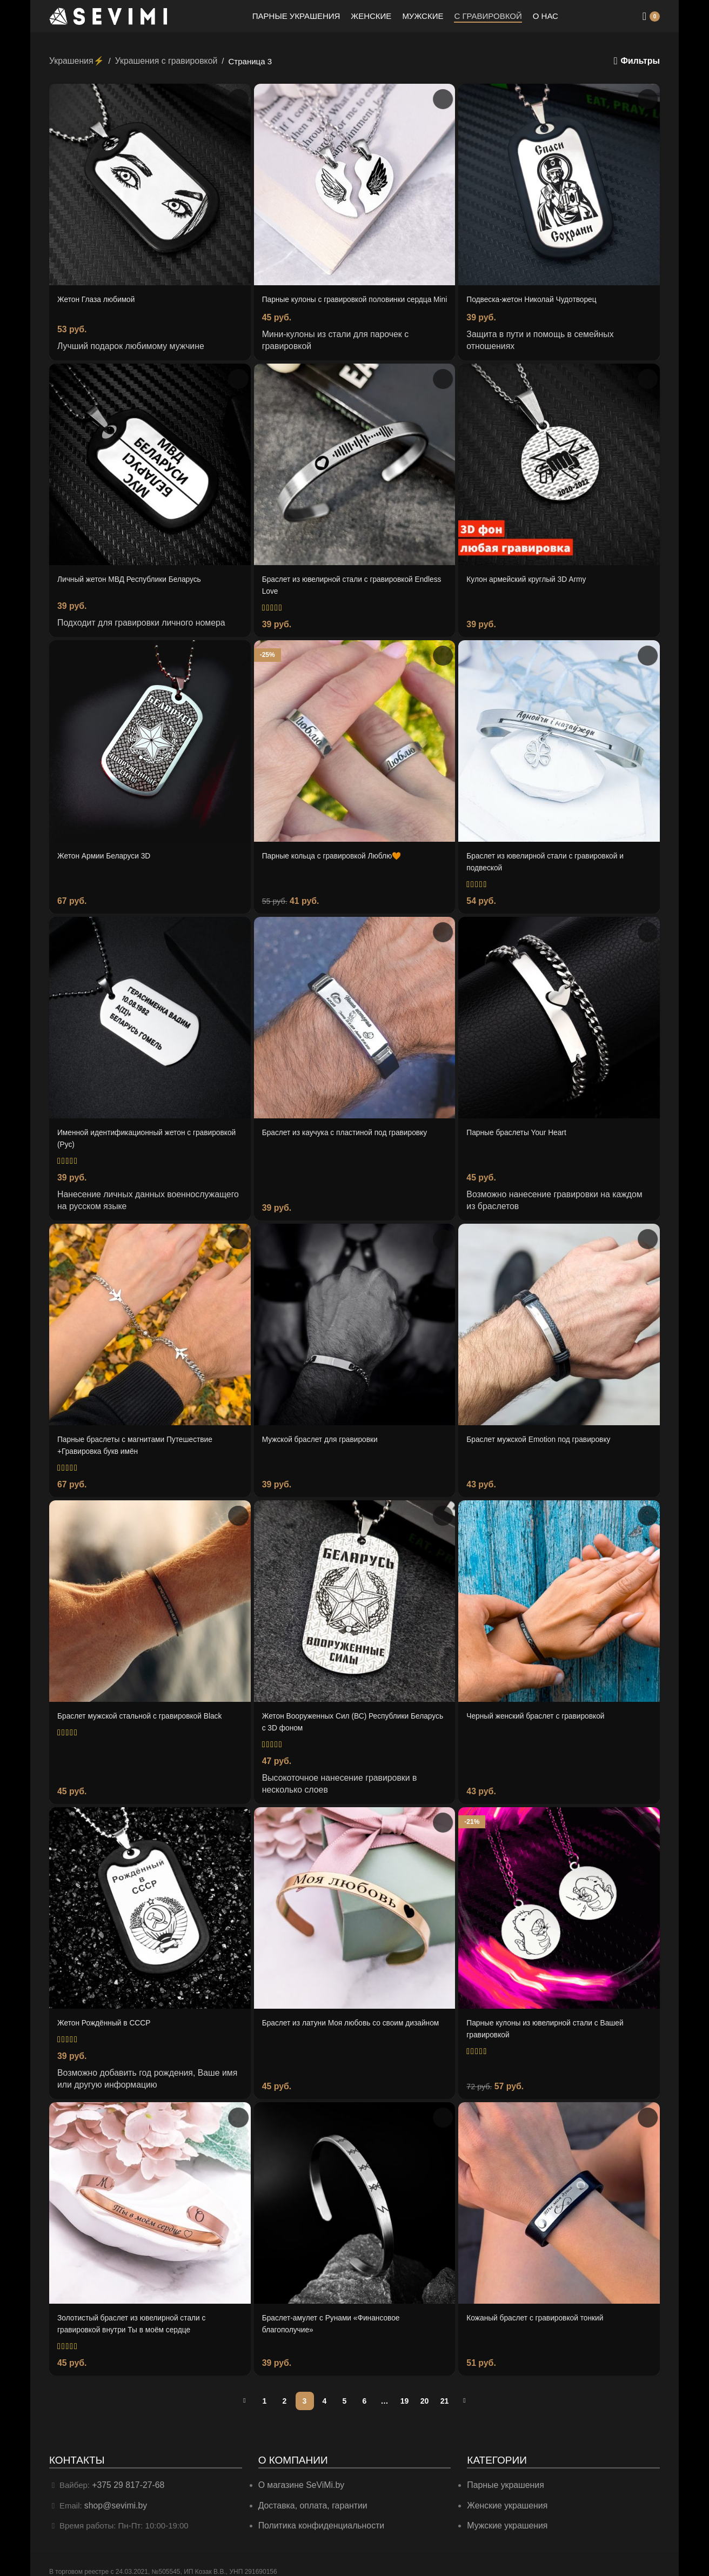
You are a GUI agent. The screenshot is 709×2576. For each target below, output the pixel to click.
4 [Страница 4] (325, 2390)
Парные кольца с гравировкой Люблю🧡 (338, 861)
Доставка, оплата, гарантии (310, 2494)
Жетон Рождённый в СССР (108, 2017)
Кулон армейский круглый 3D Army (531, 587)
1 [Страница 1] (265, 2390)
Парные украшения (503, 2474)
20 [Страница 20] (424, 2390)
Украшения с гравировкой (160, 60)
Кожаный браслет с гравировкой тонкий (541, 2308)
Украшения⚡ (75, 60)
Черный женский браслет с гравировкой (541, 1713)
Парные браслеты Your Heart (520, 1136)
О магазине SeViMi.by (299, 2474)
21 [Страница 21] (444, 2390)
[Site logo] (108, 15)
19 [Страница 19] (404, 2390)
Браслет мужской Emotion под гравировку (545, 1439)
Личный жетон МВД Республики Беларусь (135, 587)
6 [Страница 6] (365, 2390)
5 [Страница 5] (345, 2390)
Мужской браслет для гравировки (325, 1439)
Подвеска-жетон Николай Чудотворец (537, 298)
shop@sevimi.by (114, 2494)
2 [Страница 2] (285, 2390)
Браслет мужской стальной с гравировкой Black (147, 1713)
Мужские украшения (506, 2513)
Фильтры (641, 60)
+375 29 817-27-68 (126, 2474)
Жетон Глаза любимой (99, 298)
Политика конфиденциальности (318, 2513)
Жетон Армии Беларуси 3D (108, 861)
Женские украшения (505, 2494)
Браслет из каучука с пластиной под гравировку (352, 1136)
